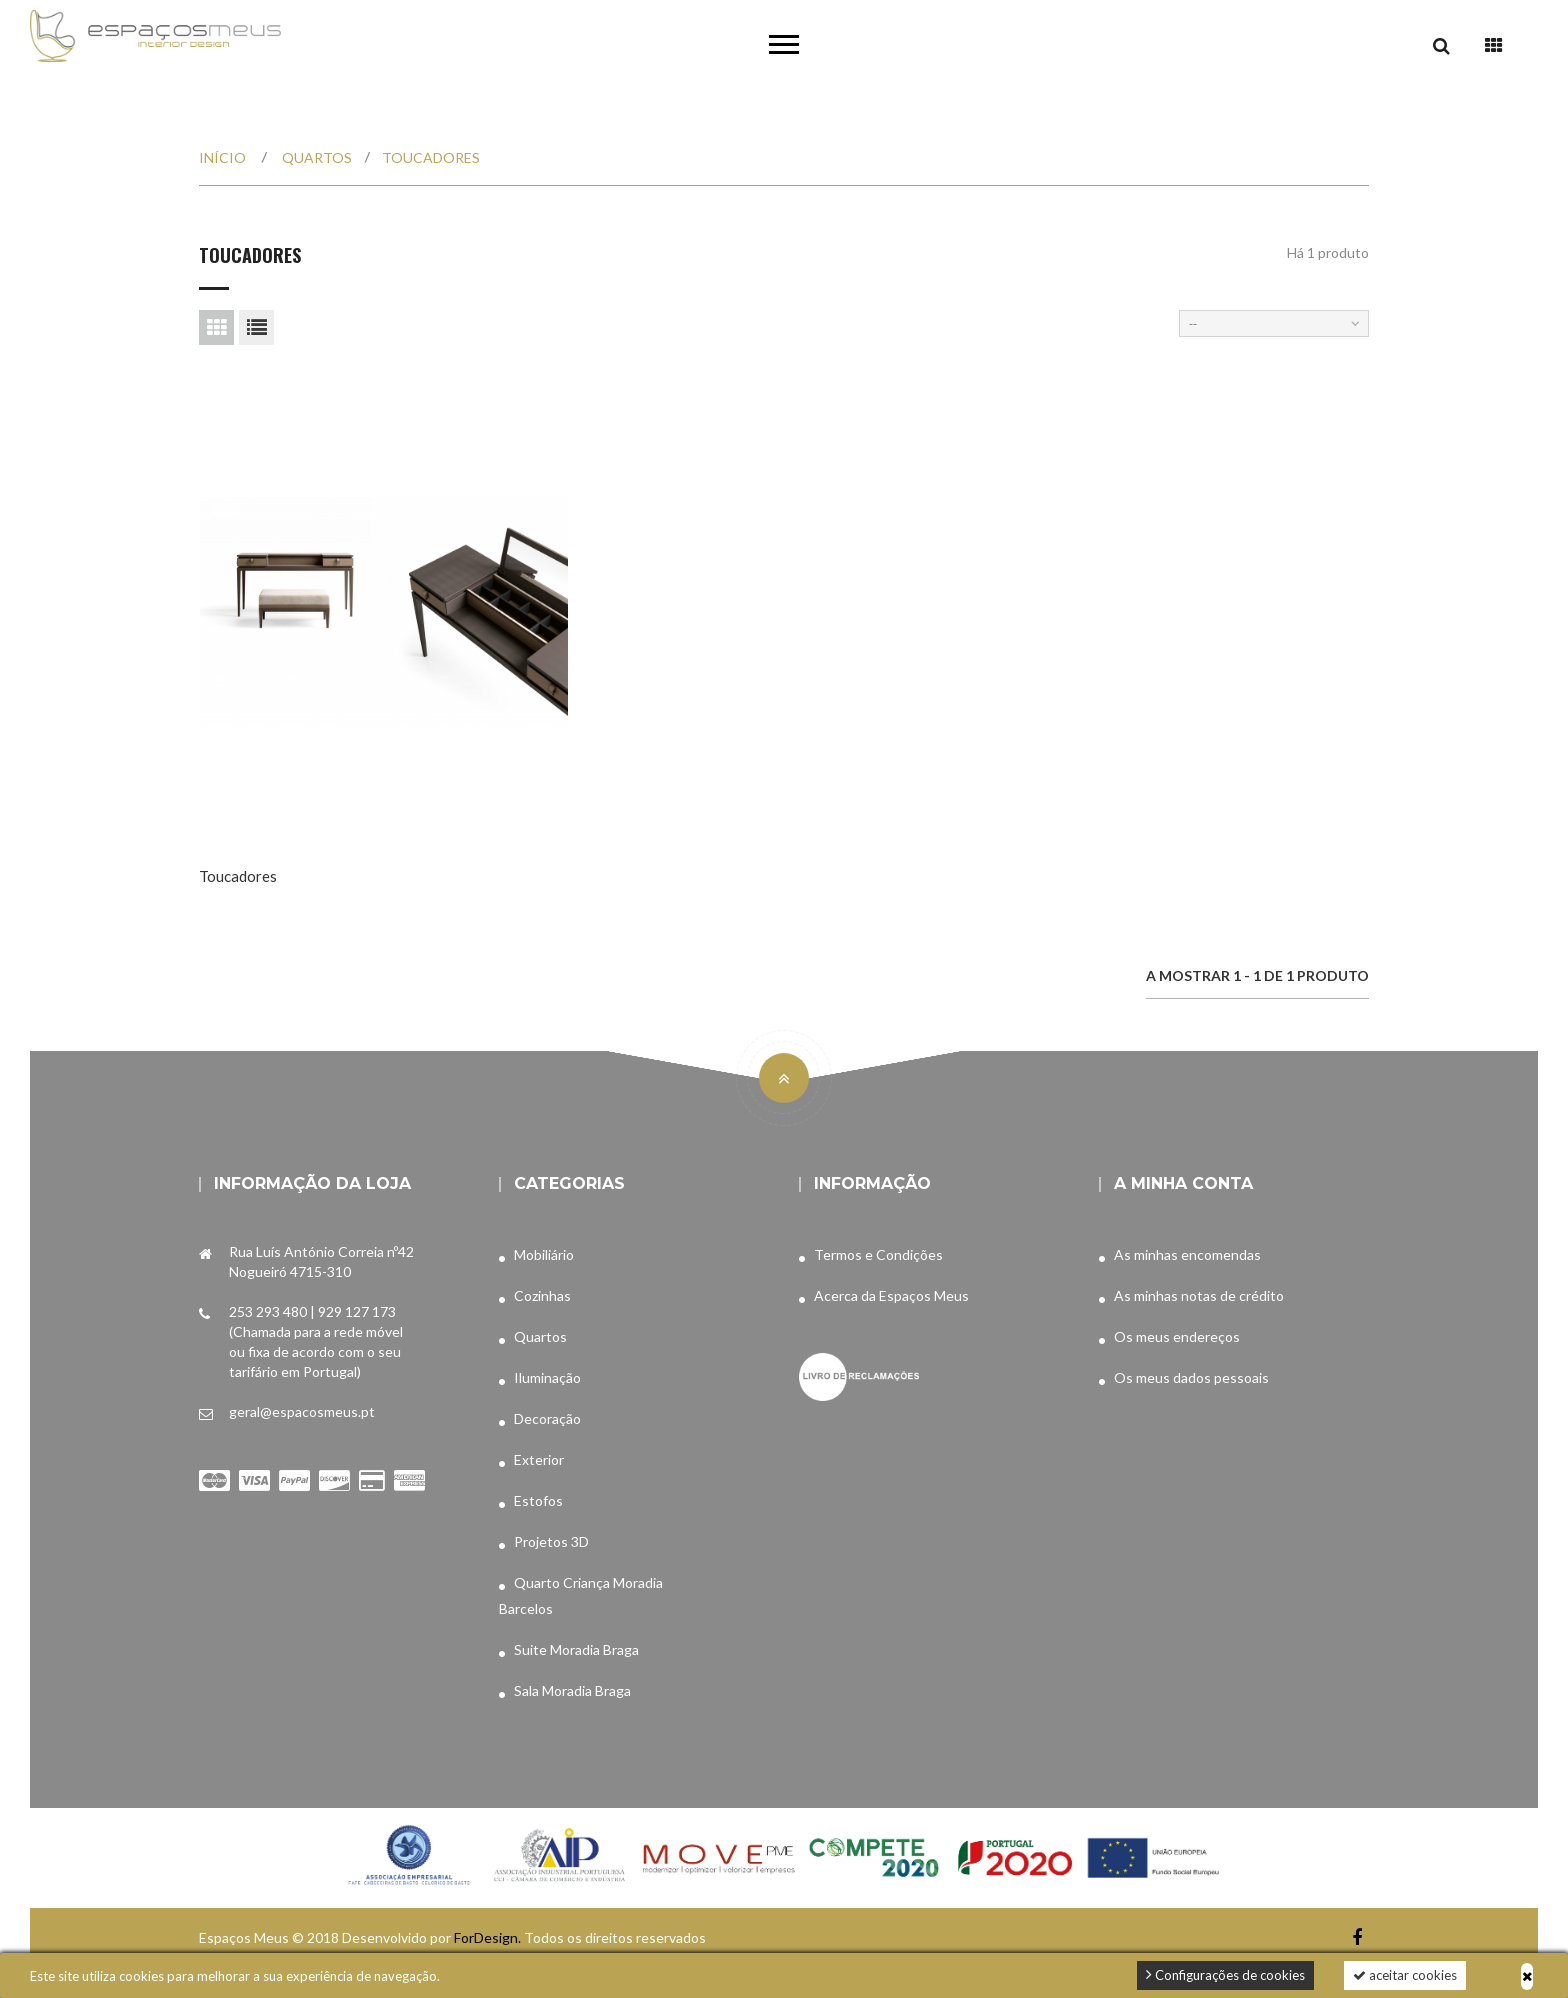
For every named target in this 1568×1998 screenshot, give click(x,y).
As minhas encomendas (1187, 1254)
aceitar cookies (1405, 1975)
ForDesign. (489, 1937)
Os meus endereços (1177, 1336)
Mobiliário (544, 1254)
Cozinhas (542, 1295)
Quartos (540, 1336)
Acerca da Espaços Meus (891, 1295)
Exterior (539, 1459)
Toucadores (238, 876)
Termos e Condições (878, 1254)
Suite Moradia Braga (576, 1649)
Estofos (538, 1500)
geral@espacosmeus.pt (302, 1411)
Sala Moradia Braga (572, 1690)
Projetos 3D (551, 1541)
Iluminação (547, 1377)
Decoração (547, 1418)
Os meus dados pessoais (1191, 1377)
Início (222, 157)
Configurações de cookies (1225, 1974)
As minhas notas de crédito (1199, 1295)
